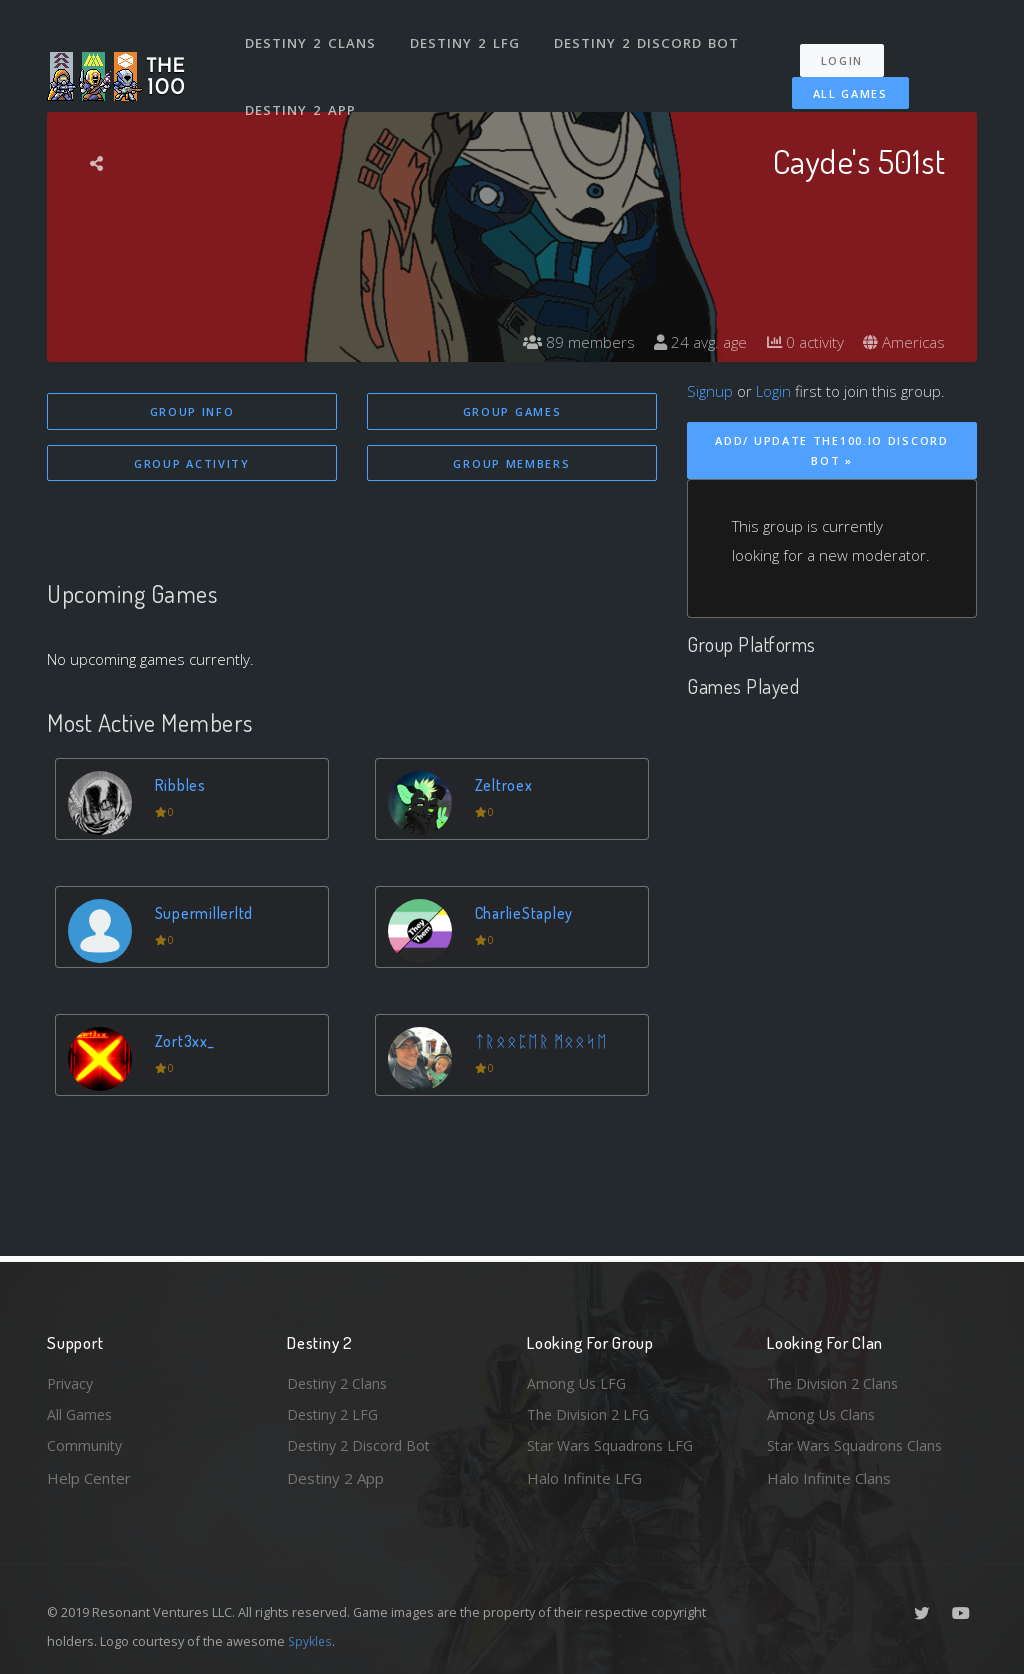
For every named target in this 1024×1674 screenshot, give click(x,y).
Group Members (511, 464)
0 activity (800, 342)
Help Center (89, 1478)
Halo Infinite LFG (584, 1478)
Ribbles (181, 786)
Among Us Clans (822, 1413)
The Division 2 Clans (835, 1380)
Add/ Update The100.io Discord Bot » (831, 451)
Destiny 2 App (302, 94)
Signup (710, 391)
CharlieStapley (527, 914)
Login (848, 50)
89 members (566, 342)
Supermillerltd (206, 914)
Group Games (512, 411)
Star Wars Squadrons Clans (859, 1445)
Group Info (192, 411)
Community (85, 1445)
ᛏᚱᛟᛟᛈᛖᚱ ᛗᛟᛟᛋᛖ (542, 1042)
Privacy (72, 1380)
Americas (902, 342)
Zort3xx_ (186, 1042)
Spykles (311, 1641)
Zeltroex (505, 786)
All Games (840, 82)
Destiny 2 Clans (311, 38)
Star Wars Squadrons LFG (615, 1445)
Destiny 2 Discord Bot (647, 38)
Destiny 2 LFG (466, 38)
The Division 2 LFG (591, 1413)
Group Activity (192, 464)
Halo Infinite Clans (829, 1478)
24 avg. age (691, 342)
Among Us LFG (578, 1380)
